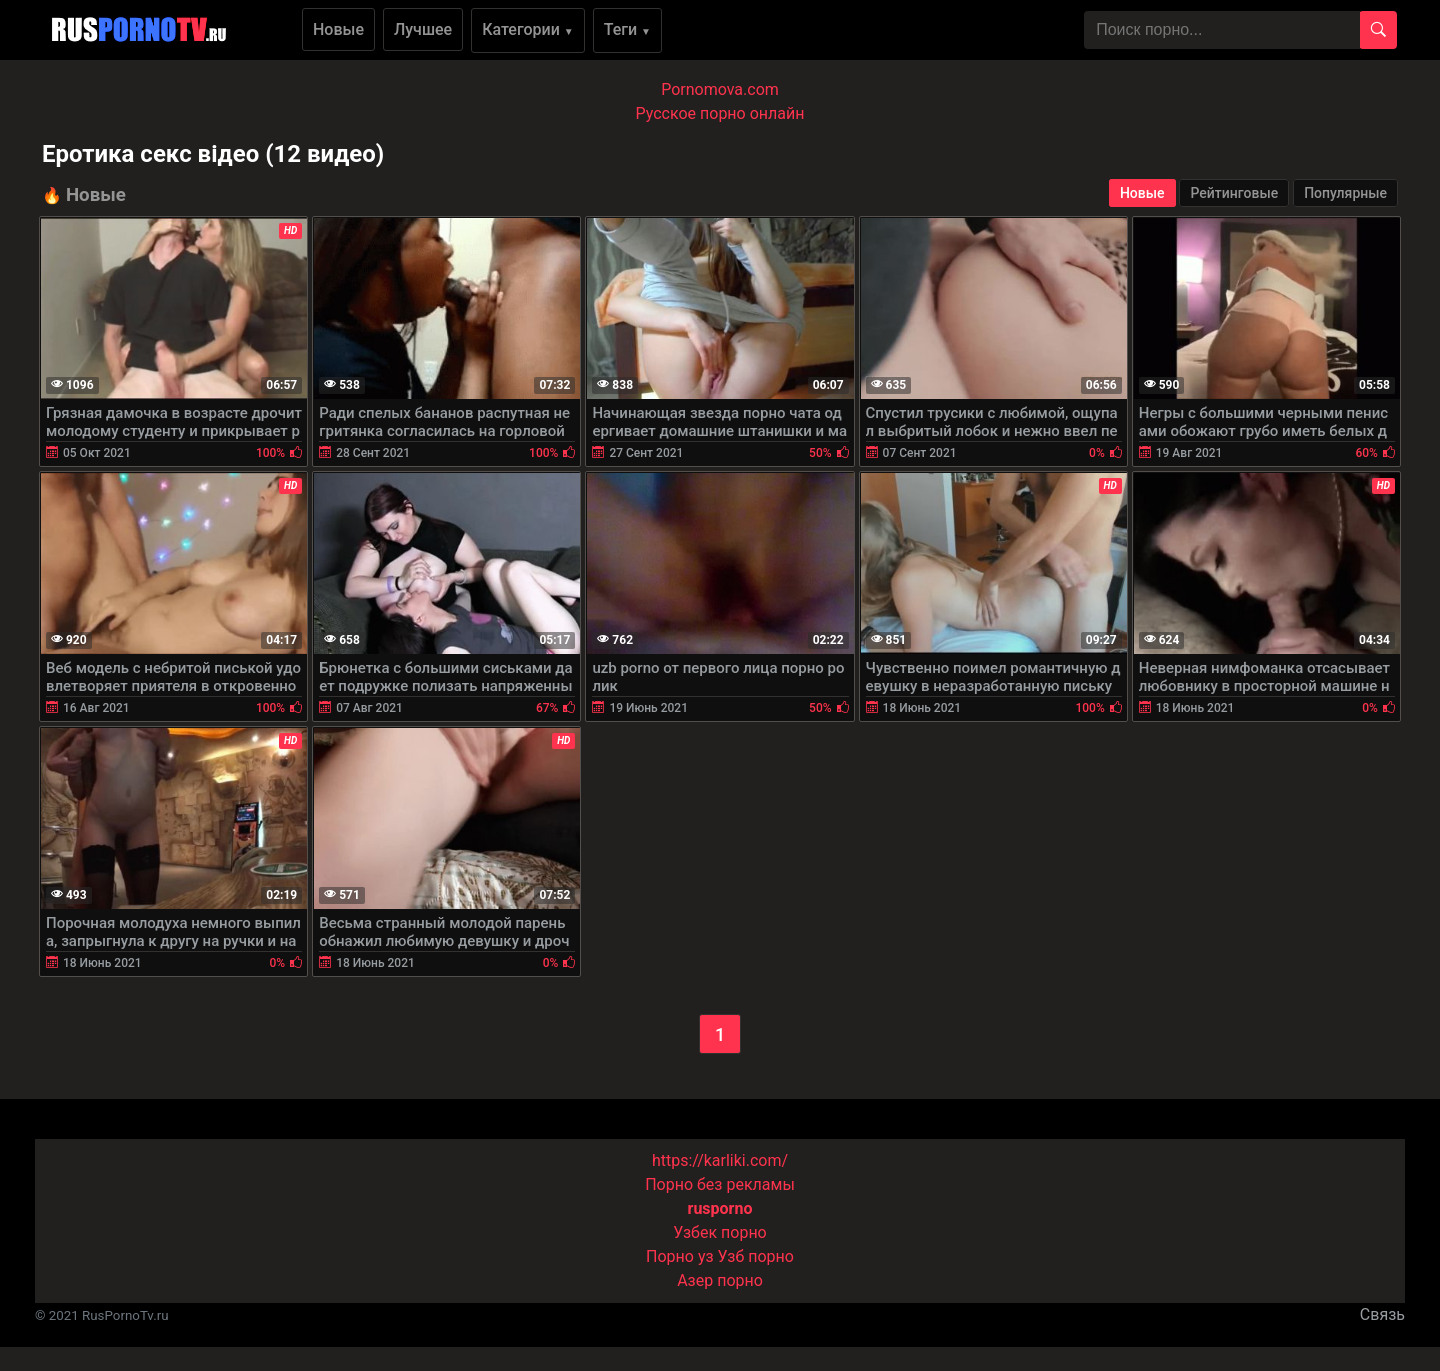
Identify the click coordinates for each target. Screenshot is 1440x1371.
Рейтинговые (1234, 193)
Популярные (1345, 193)
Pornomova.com (720, 89)
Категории (528, 29)
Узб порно (756, 1256)
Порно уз (680, 1256)
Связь (1382, 1314)
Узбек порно (720, 1232)
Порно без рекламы (720, 1184)
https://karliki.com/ (720, 1160)
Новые (338, 29)
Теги (627, 29)
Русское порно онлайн (720, 113)
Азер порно (720, 1280)
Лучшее (423, 29)
